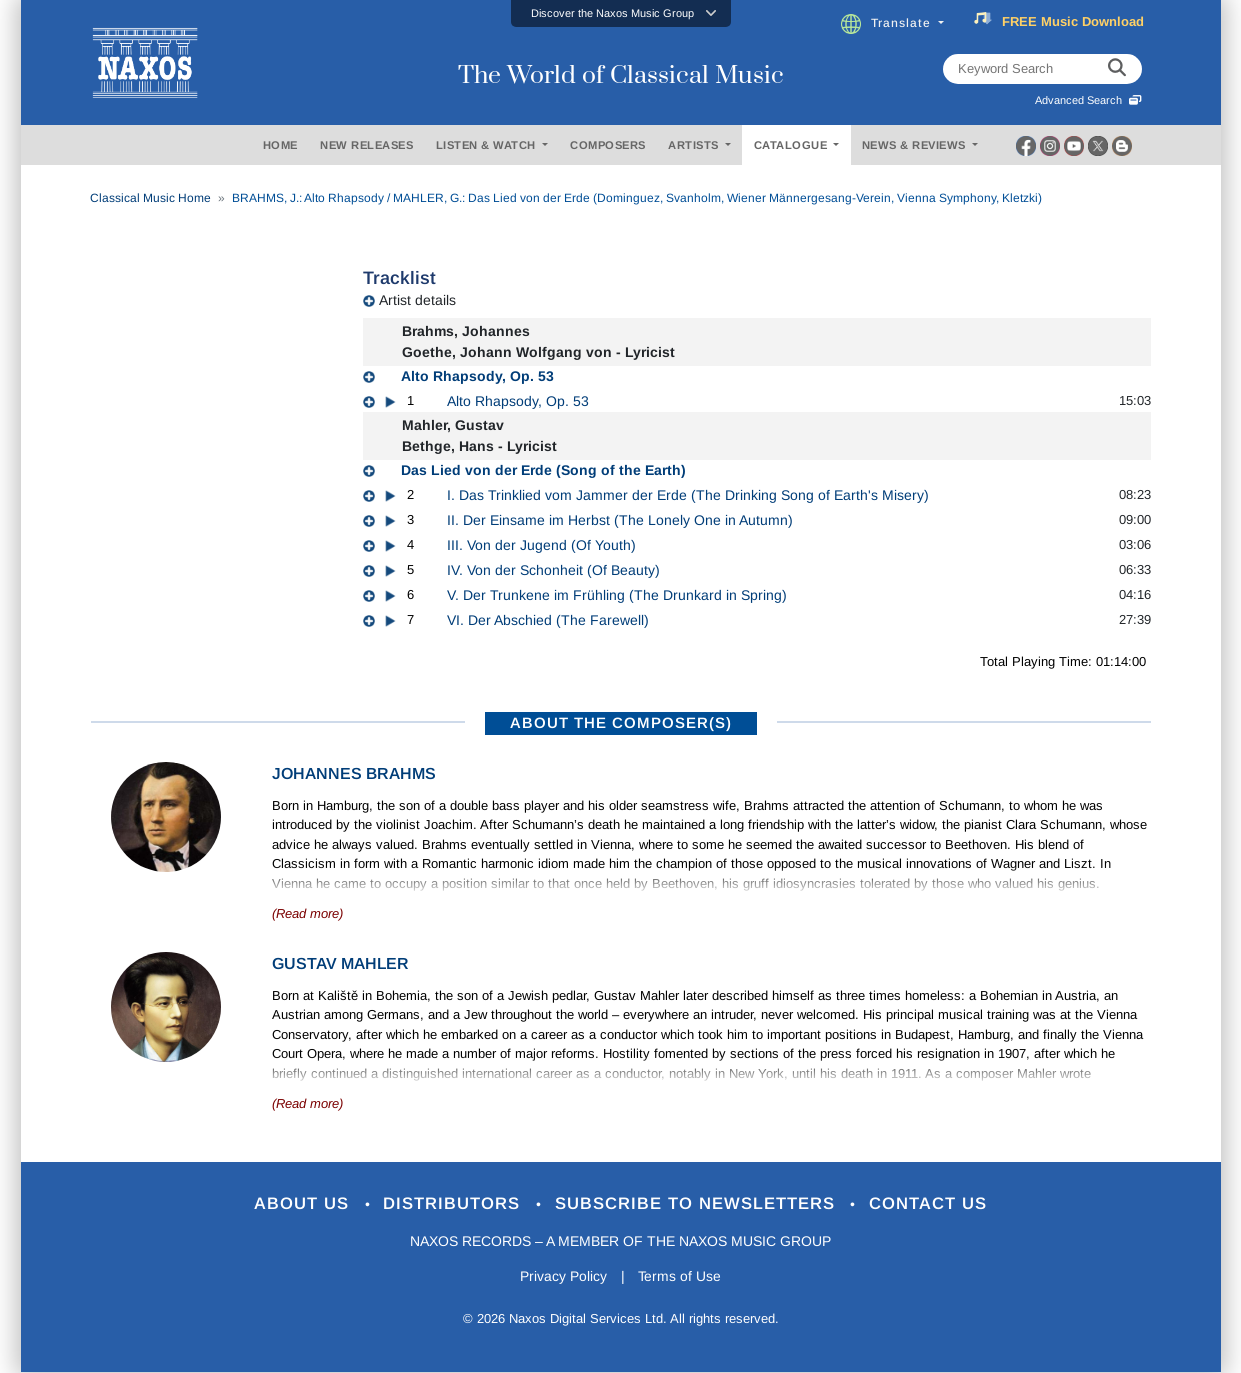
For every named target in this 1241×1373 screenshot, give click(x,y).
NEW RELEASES (366, 145)
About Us (303, 1204)
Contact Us (929, 1204)
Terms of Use (680, 1276)
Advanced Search (1088, 100)
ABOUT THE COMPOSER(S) (621, 722)
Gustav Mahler (340, 963)
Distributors (454, 1204)
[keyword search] (1117, 69)
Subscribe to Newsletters (698, 1204)
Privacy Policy (562, 1276)
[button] (621, 13)
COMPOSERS (608, 145)
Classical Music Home (150, 198)
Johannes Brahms (354, 773)
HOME (280, 145)
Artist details (417, 300)
